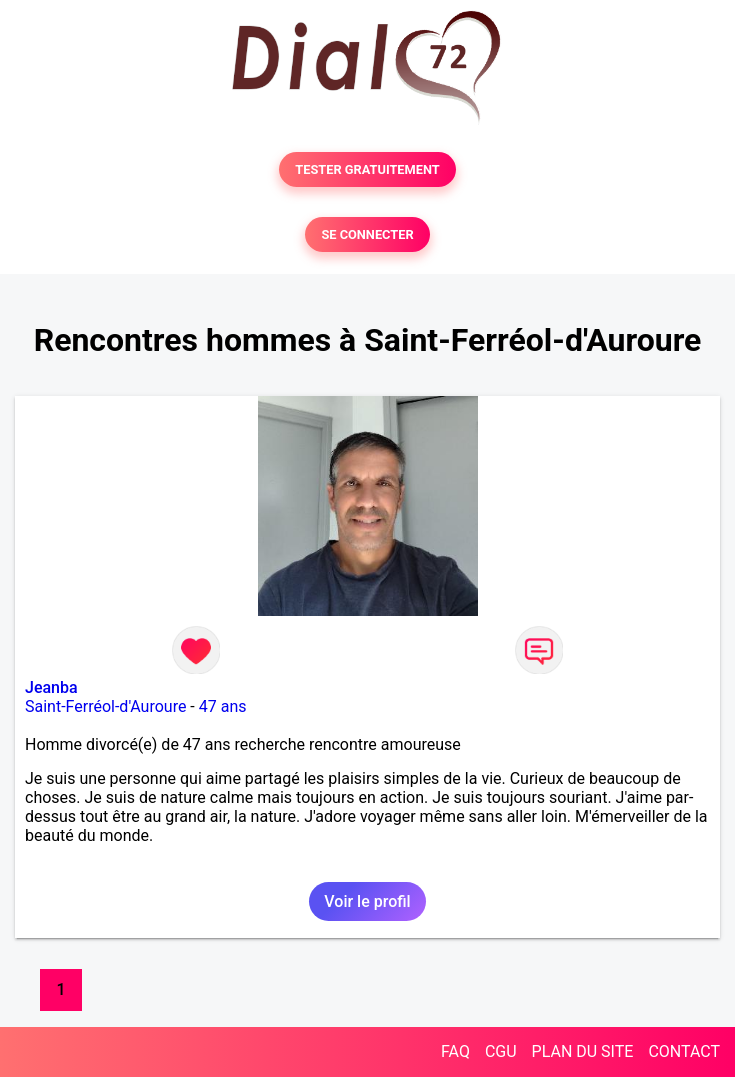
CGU (501, 1051)
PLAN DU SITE (583, 1051)
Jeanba (51, 687)
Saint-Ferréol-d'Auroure (105, 706)
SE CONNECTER (367, 234)
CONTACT (684, 1051)
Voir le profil (367, 901)
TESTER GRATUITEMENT (367, 169)
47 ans (223, 706)
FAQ (455, 1051)
